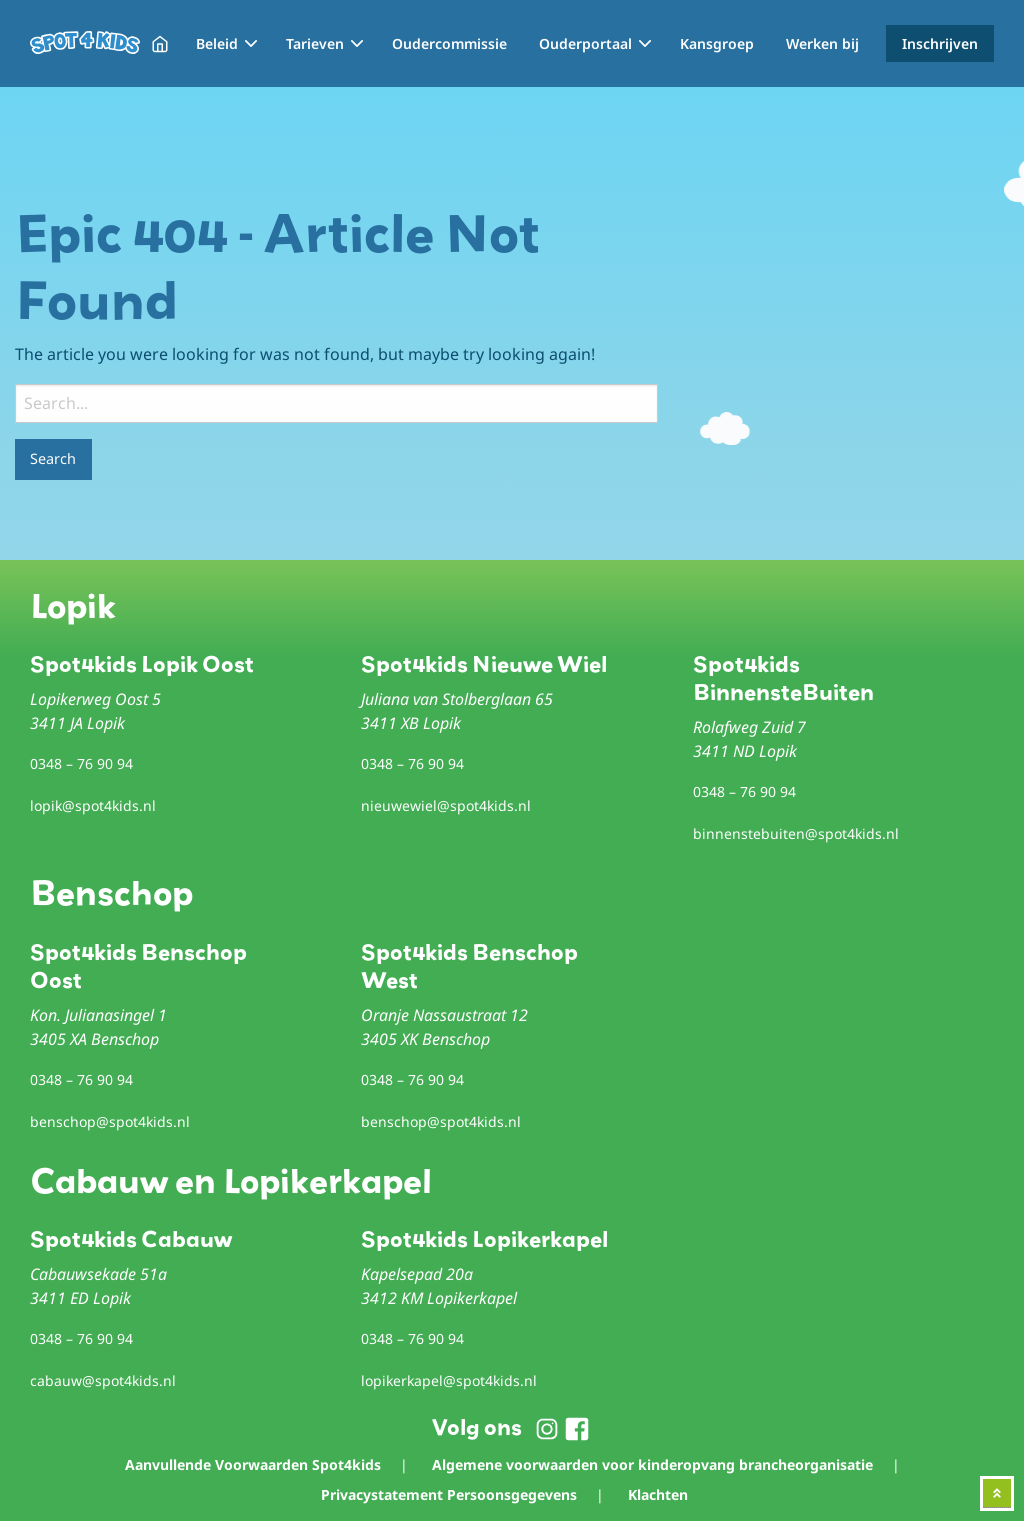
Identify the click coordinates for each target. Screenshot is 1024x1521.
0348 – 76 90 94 (81, 763)
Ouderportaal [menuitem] (585, 43)
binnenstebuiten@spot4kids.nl (796, 833)
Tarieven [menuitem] (315, 43)
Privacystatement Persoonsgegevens (449, 1494)
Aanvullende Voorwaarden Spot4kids (253, 1464)
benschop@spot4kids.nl (110, 1121)
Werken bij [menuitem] (822, 43)
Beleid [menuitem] (217, 43)
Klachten (658, 1494)
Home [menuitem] (160, 44)
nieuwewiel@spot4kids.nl (446, 805)
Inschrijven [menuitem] (940, 43)
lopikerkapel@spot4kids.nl (449, 1380)
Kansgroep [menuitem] (717, 43)
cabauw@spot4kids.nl (103, 1380)
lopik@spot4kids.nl (93, 805)
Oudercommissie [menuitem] (449, 43)
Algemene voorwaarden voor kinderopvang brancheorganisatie (652, 1464)
